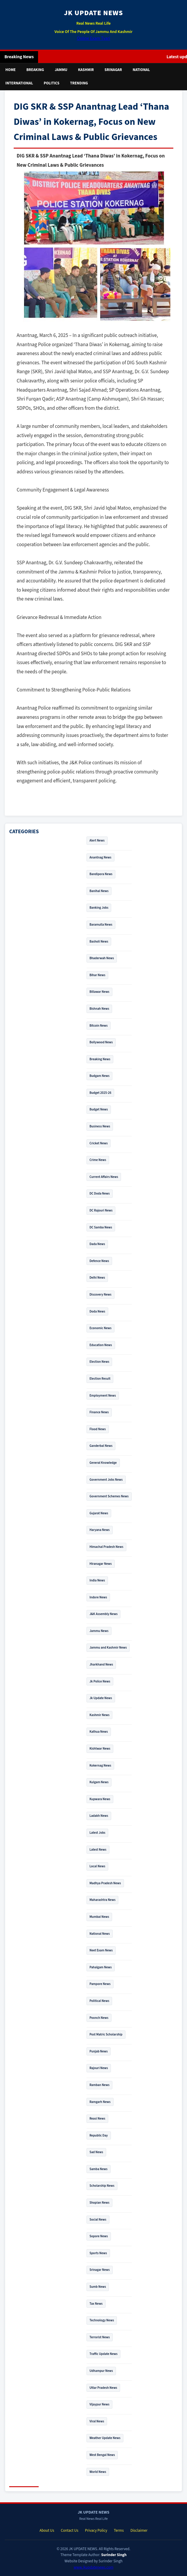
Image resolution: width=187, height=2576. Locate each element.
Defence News (99, 1261)
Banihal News (99, 891)
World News (97, 2472)
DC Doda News (99, 1193)
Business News (99, 1126)
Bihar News (97, 975)
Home (10, 70)
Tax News (96, 2303)
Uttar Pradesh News (103, 2388)
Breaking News (99, 1059)
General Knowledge (103, 1462)
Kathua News (98, 1731)
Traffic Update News (103, 2354)
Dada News (97, 1244)
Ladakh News (98, 1816)
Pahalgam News (100, 1967)
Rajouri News (98, 2068)
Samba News (98, 2169)
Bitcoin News (98, 1025)
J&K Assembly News (103, 1614)
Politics (51, 83)
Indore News (98, 1597)
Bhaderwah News (101, 958)
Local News (97, 1866)
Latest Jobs (97, 1832)
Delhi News (97, 1277)
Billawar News (99, 992)
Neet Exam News (101, 1950)
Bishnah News (99, 1008)
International (19, 83)
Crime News (97, 1160)
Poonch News (99, 2018)
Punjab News (98, 2051)
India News (97, 1580)
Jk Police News (99, 1681)
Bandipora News (100, 874)
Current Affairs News (103, 1177)
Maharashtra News (102, 1900)
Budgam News (99, 1076)
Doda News (97, 1311)
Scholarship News (101, 2185)
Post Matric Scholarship (105, 2034)
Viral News (96, 2421)
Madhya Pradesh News (105, 1883)
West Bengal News (102, 2455)
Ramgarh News (100, 2102)
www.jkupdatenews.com (93, 2567)
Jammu (61, 70)
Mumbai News (99, 1917)
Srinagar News (99, 2270)
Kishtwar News (99, 1748)
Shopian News (99, 2202)
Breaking (35, 70)
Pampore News (100, 1984)
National (141, 70)
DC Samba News (100, 1227)
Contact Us (69, 2530)
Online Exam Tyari (93, 38)
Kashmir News (99, 1715)
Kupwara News (99, 1799)
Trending (79, 83)
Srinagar (113, 70)
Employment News (102, 1395)
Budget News (98, 1109)
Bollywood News (101, 1042)
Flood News (97, 1429)
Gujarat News (98, 1513)
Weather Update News (104, 2438)
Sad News (96, 2152)
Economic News (100, 1328)
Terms (119, 2530)
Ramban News (99, 2085)
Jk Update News (100, 1698)
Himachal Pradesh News (106, 1547)
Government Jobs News (106, 1479)
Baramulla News (100, 924)
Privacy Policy (96, 2530)
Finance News (99, 1412)
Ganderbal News (100, 1446)
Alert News (97, 840)
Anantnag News (100, 857)
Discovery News (100, 1294)
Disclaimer (139, 2530)
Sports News (98, 2253)
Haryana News (99, 1530)
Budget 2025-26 (100, 1093)
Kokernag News (100, 1765)
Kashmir (86, 70)
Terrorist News (99, 2337)
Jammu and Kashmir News (108, 1647)
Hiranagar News (100, 1564)
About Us (47, 2530)
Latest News (97, 1849)
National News (99, 1933)
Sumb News (97, 2286)
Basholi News (98, 941)
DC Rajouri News (101, 1210)
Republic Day (98, 2135)
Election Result (100, 1378)
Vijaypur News (99, 2404)
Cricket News (98, 1143)
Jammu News (99, 1631)
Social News (97, 2219)
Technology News (101, 2320)
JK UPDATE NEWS (93, 13)
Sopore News (98, 2236)
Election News (99, 1361)
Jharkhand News (101, 1664)
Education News (100, 1345)
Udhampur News (101, 2371)
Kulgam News (99, 1782)
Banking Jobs (98, 907)
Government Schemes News (109, 1496)
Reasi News (97, 2118)
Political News (99, 2001)
